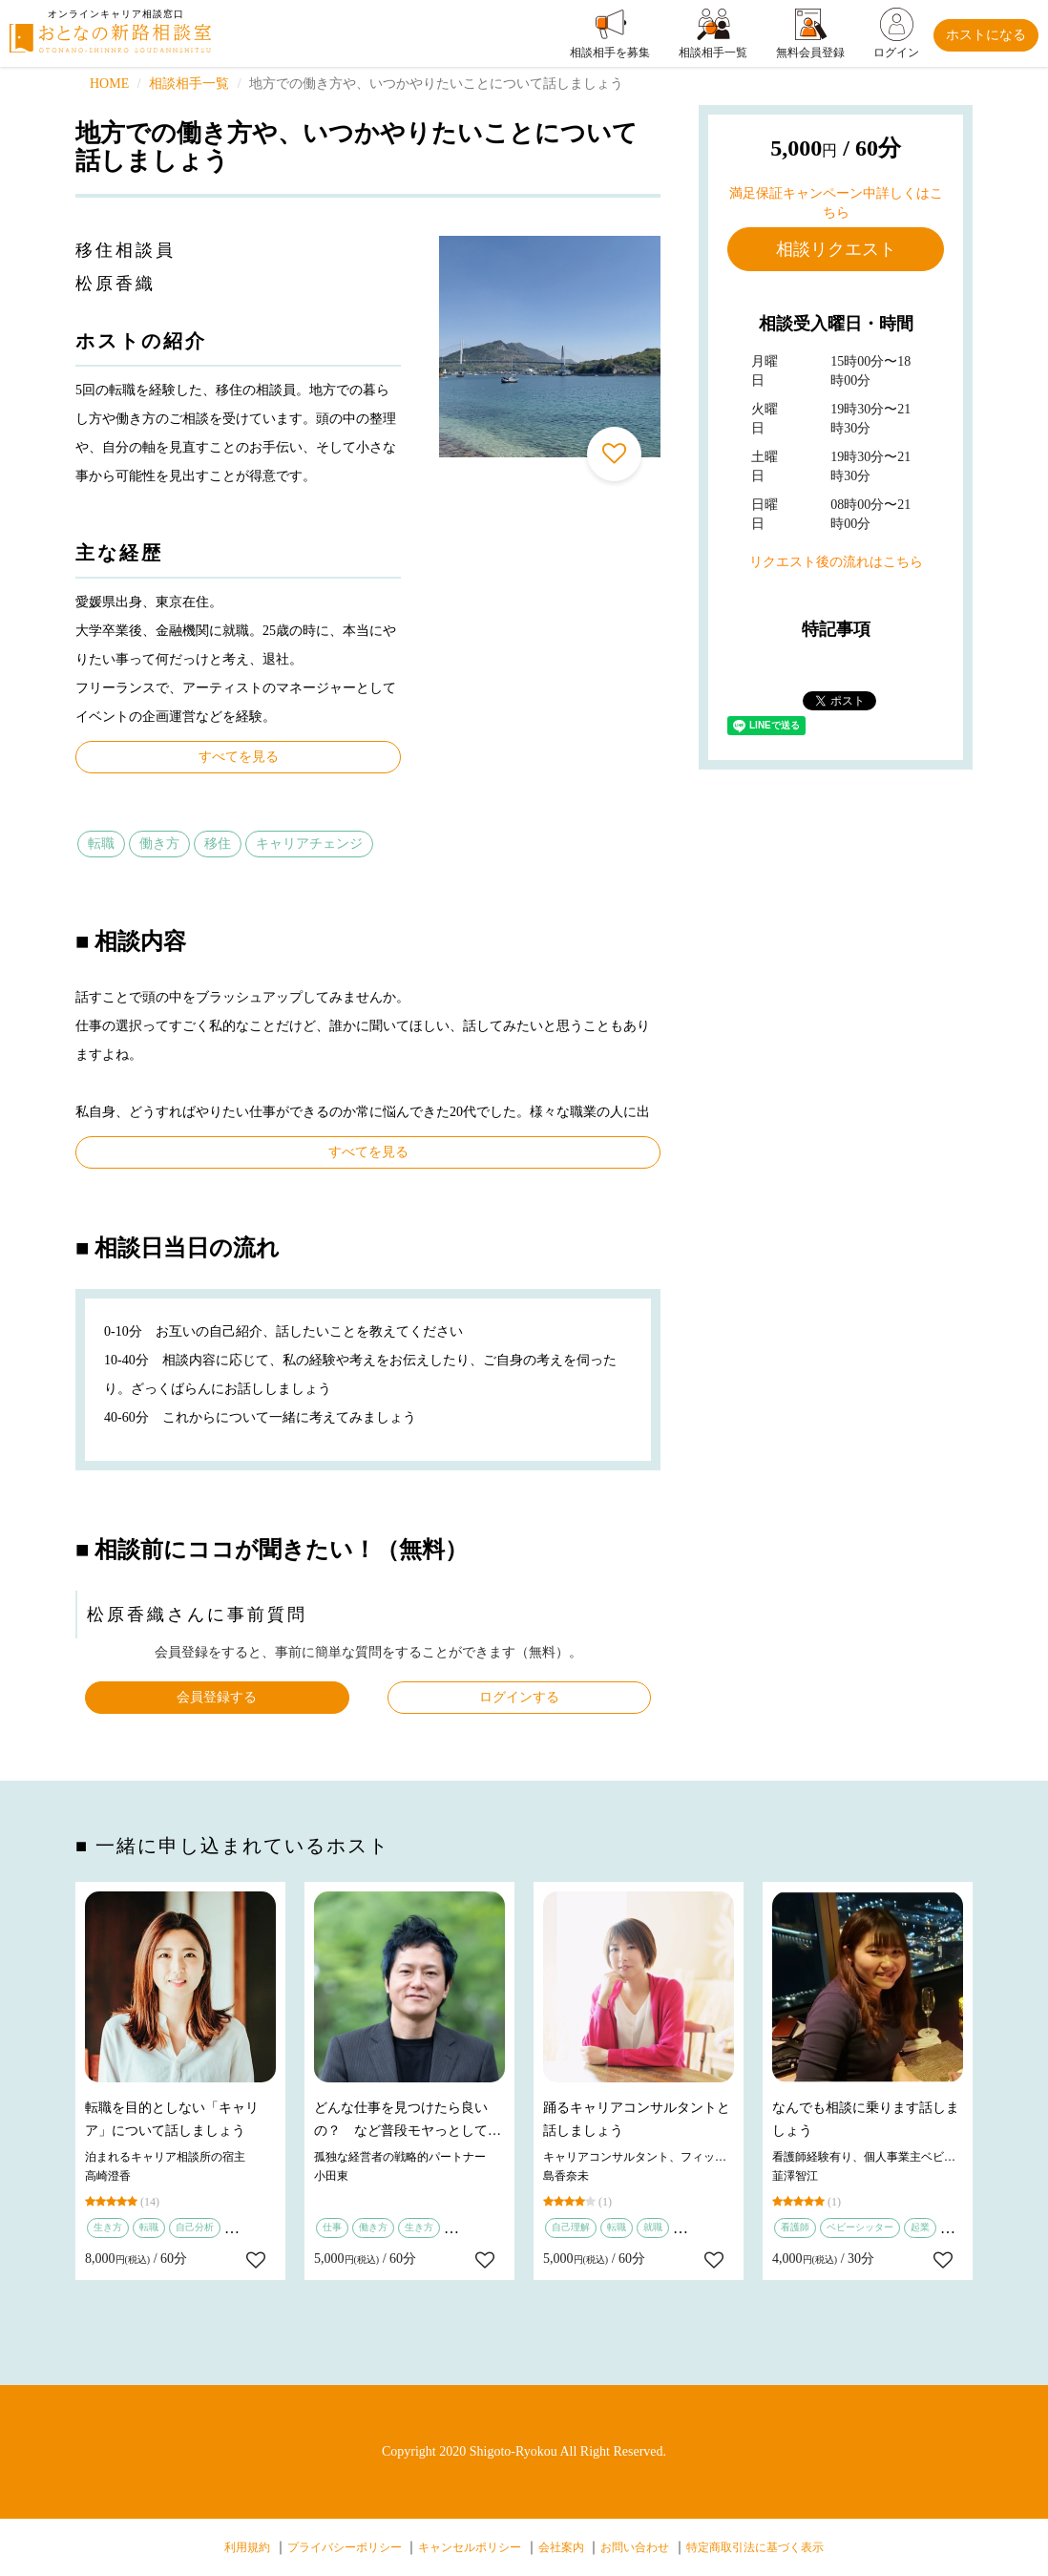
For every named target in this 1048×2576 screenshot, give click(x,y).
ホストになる (986, 35)
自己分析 (195, 2227)
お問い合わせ (634, 2547)
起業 (920, 2227)
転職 (101, 843)
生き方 (108, 2227)
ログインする (519, 1697)
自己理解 (571, 2227)
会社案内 (561, 2547)
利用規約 (247, 2547)
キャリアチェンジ (309, 843)
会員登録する (217, 1697)
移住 (217, 843)
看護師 (795, 2227)
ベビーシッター (860, 2227)
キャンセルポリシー (469, 2547)
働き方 (159, 843)
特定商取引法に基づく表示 (755, 2547)
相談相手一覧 (189, 83)
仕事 (332, 2227)
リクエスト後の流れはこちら (836, 562)
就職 (652, 2227)
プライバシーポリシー (344, 2547)
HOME (109, 83)
